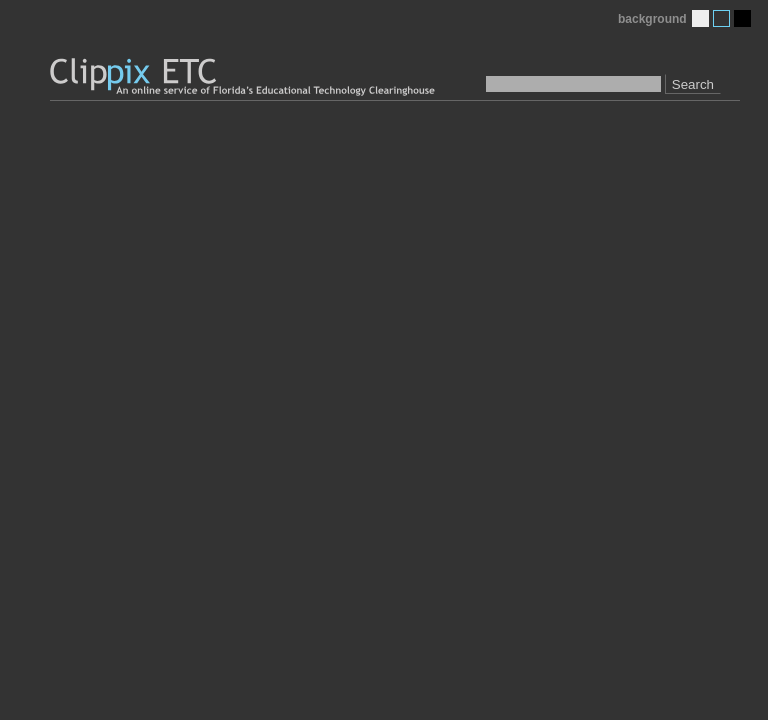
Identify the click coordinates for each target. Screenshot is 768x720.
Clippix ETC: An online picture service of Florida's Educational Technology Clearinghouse (244, 77)
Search (693, 84)
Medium (721, 18)
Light (700, 18)
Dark (742, 18)
